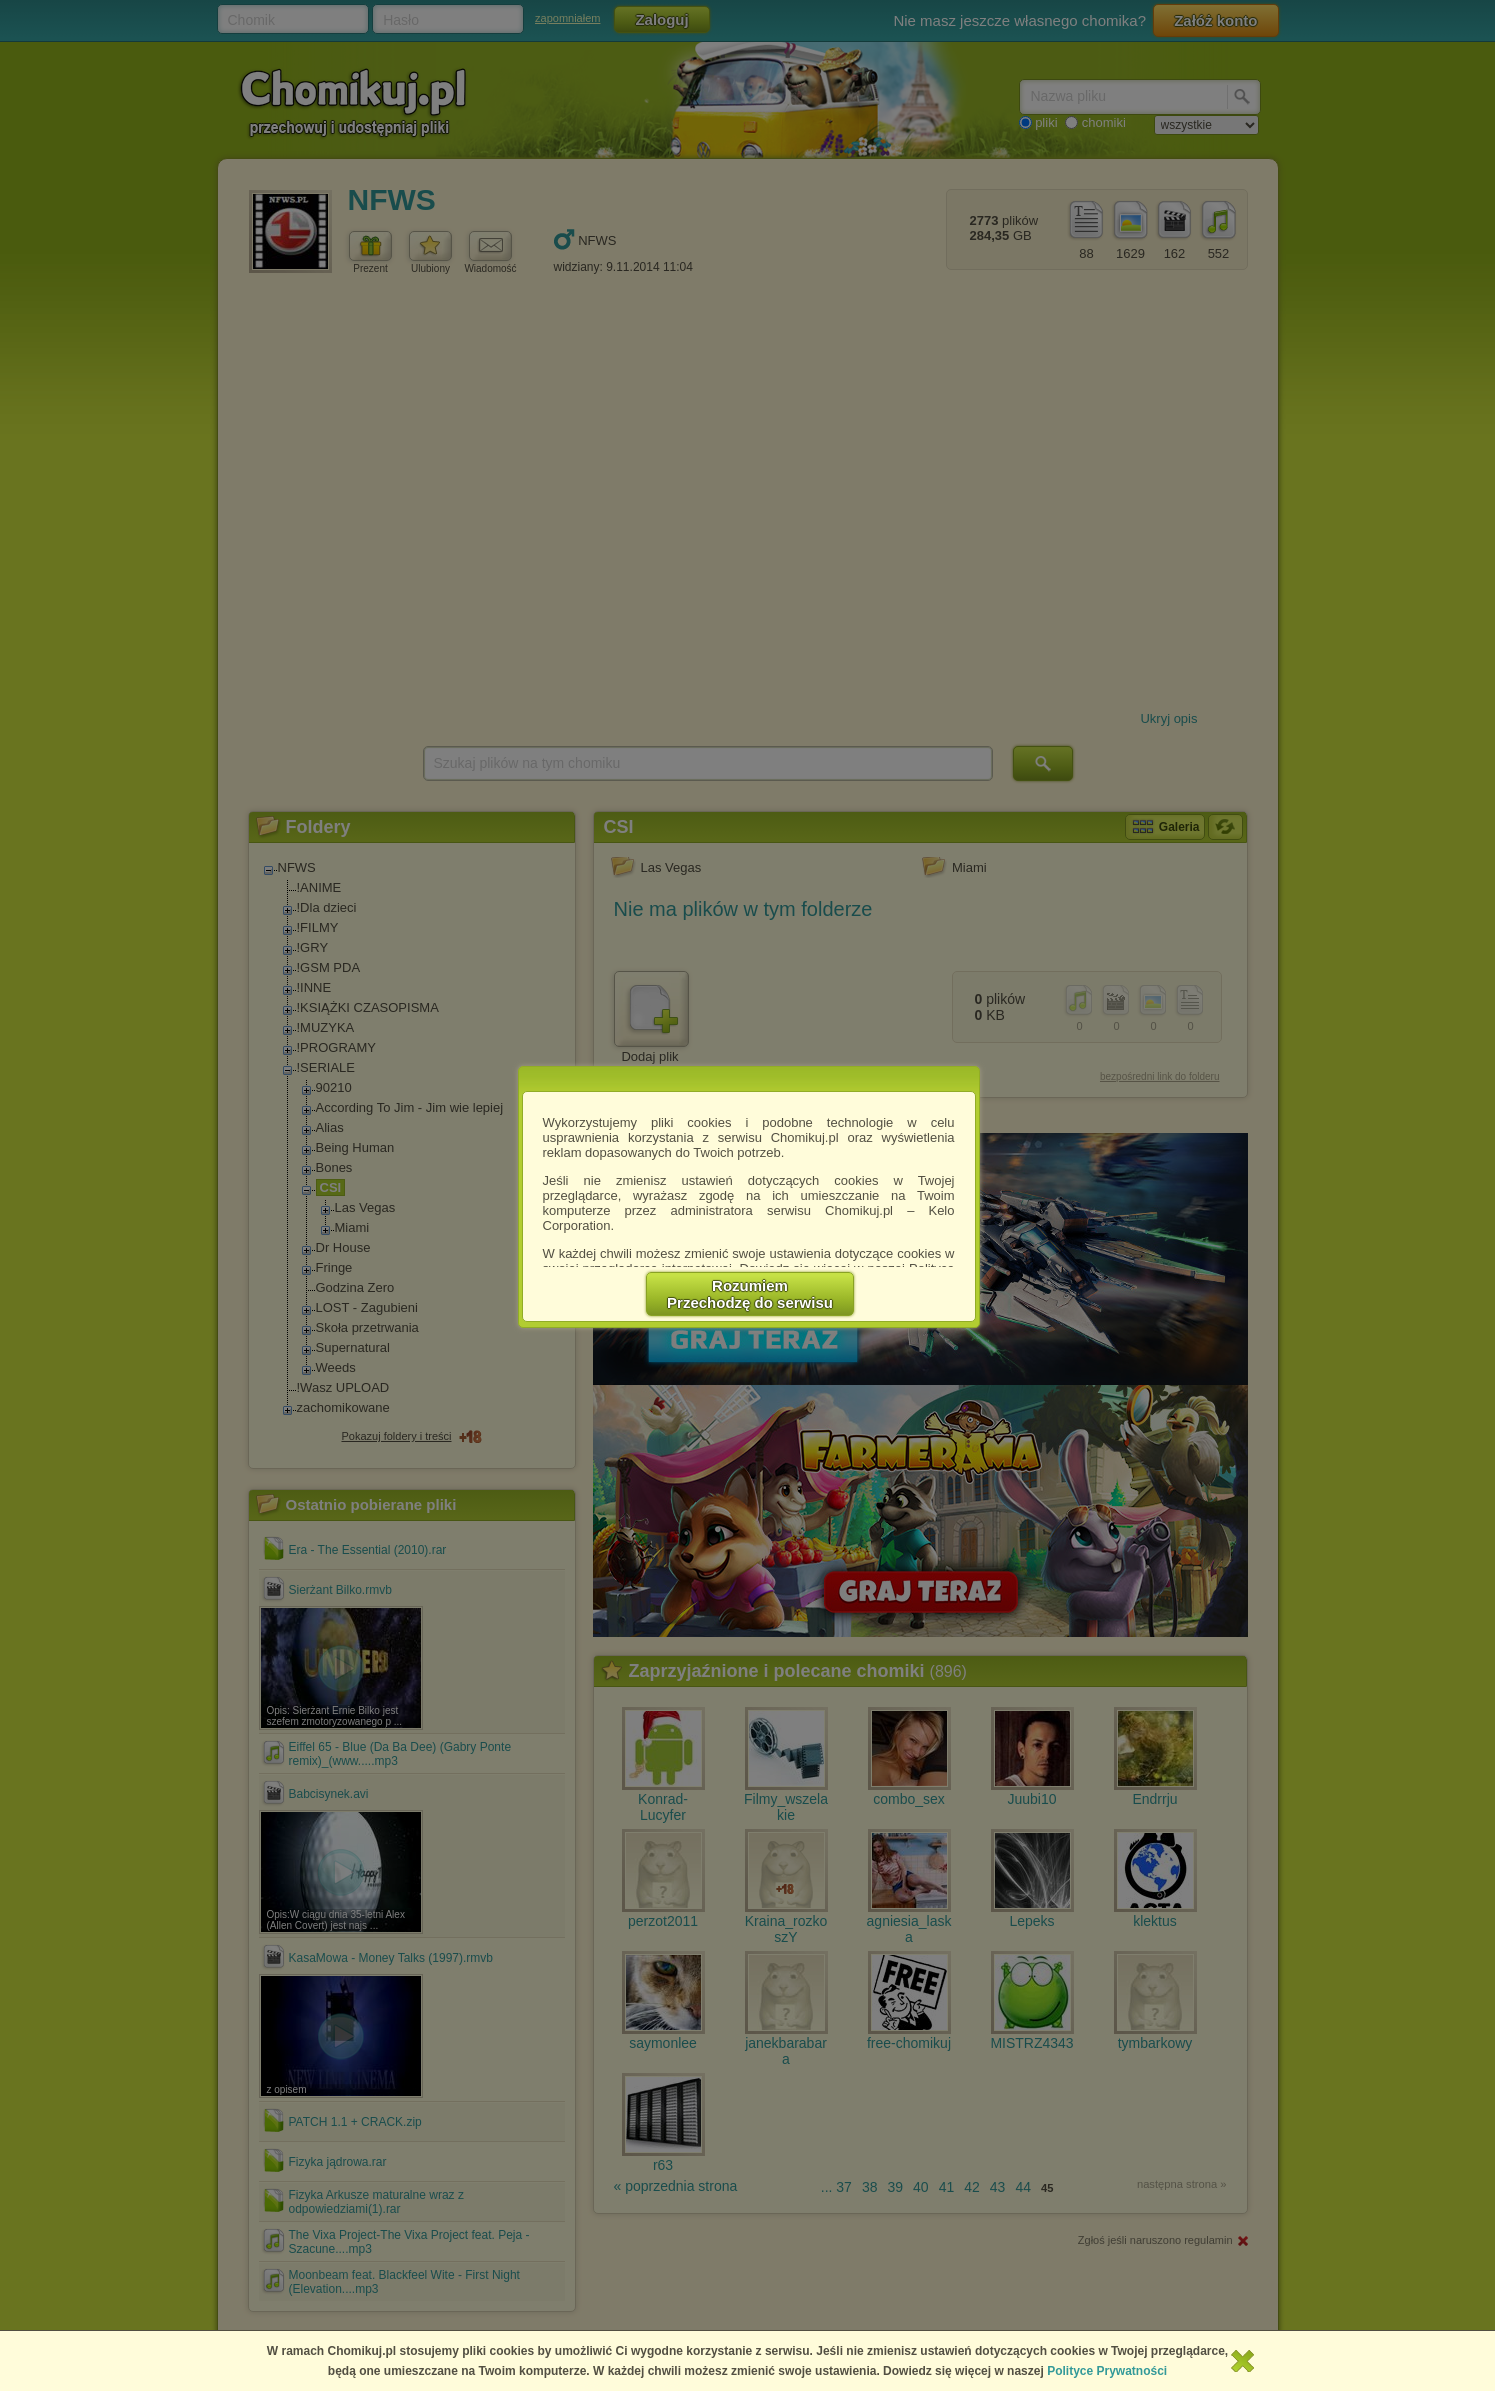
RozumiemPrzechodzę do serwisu (750, 1294)
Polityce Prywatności (1107, 2371)
